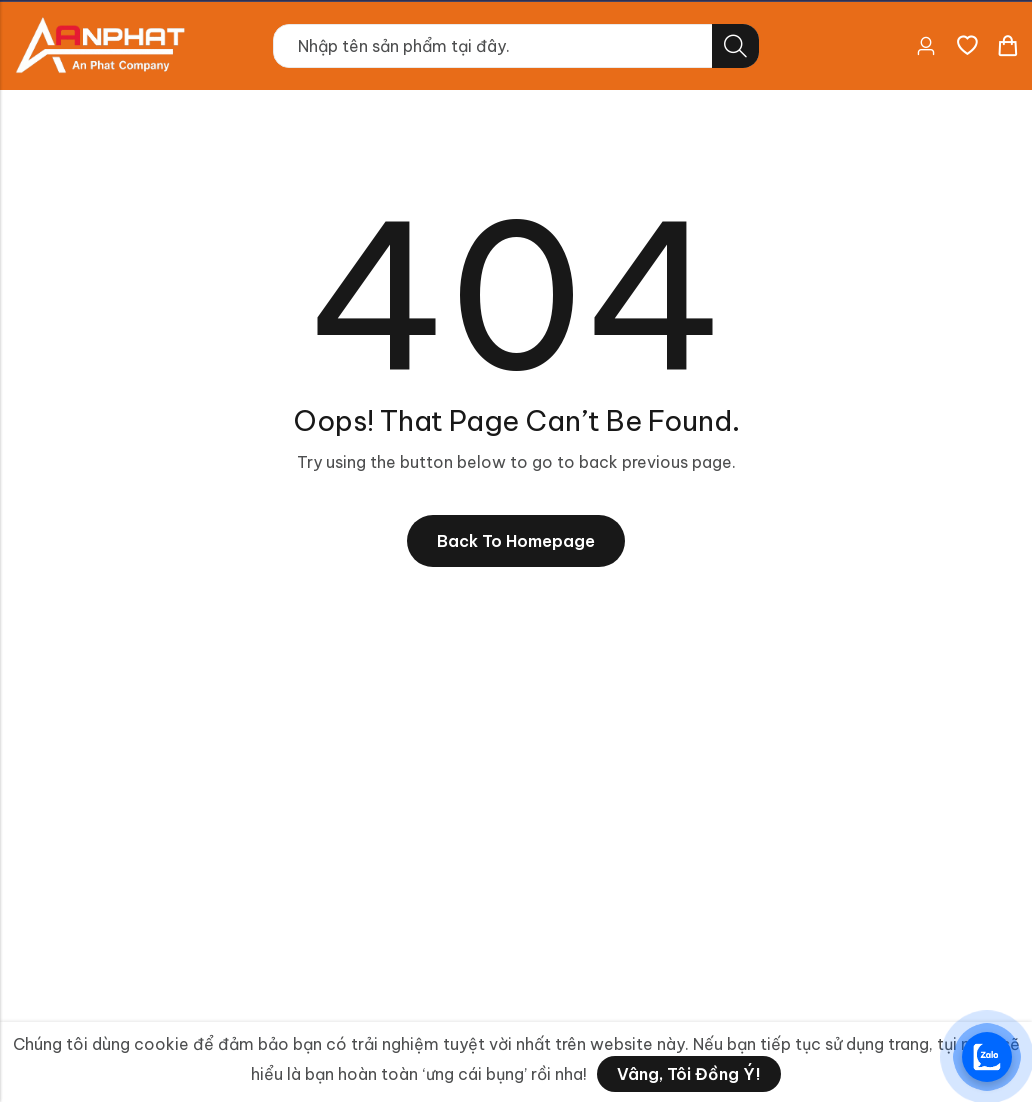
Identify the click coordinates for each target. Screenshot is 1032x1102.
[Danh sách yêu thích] (967, 46)
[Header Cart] (1007, 46)
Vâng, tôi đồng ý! (689, 1074)
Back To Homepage (516, 541)
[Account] (926, 46)
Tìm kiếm (735, 46)
